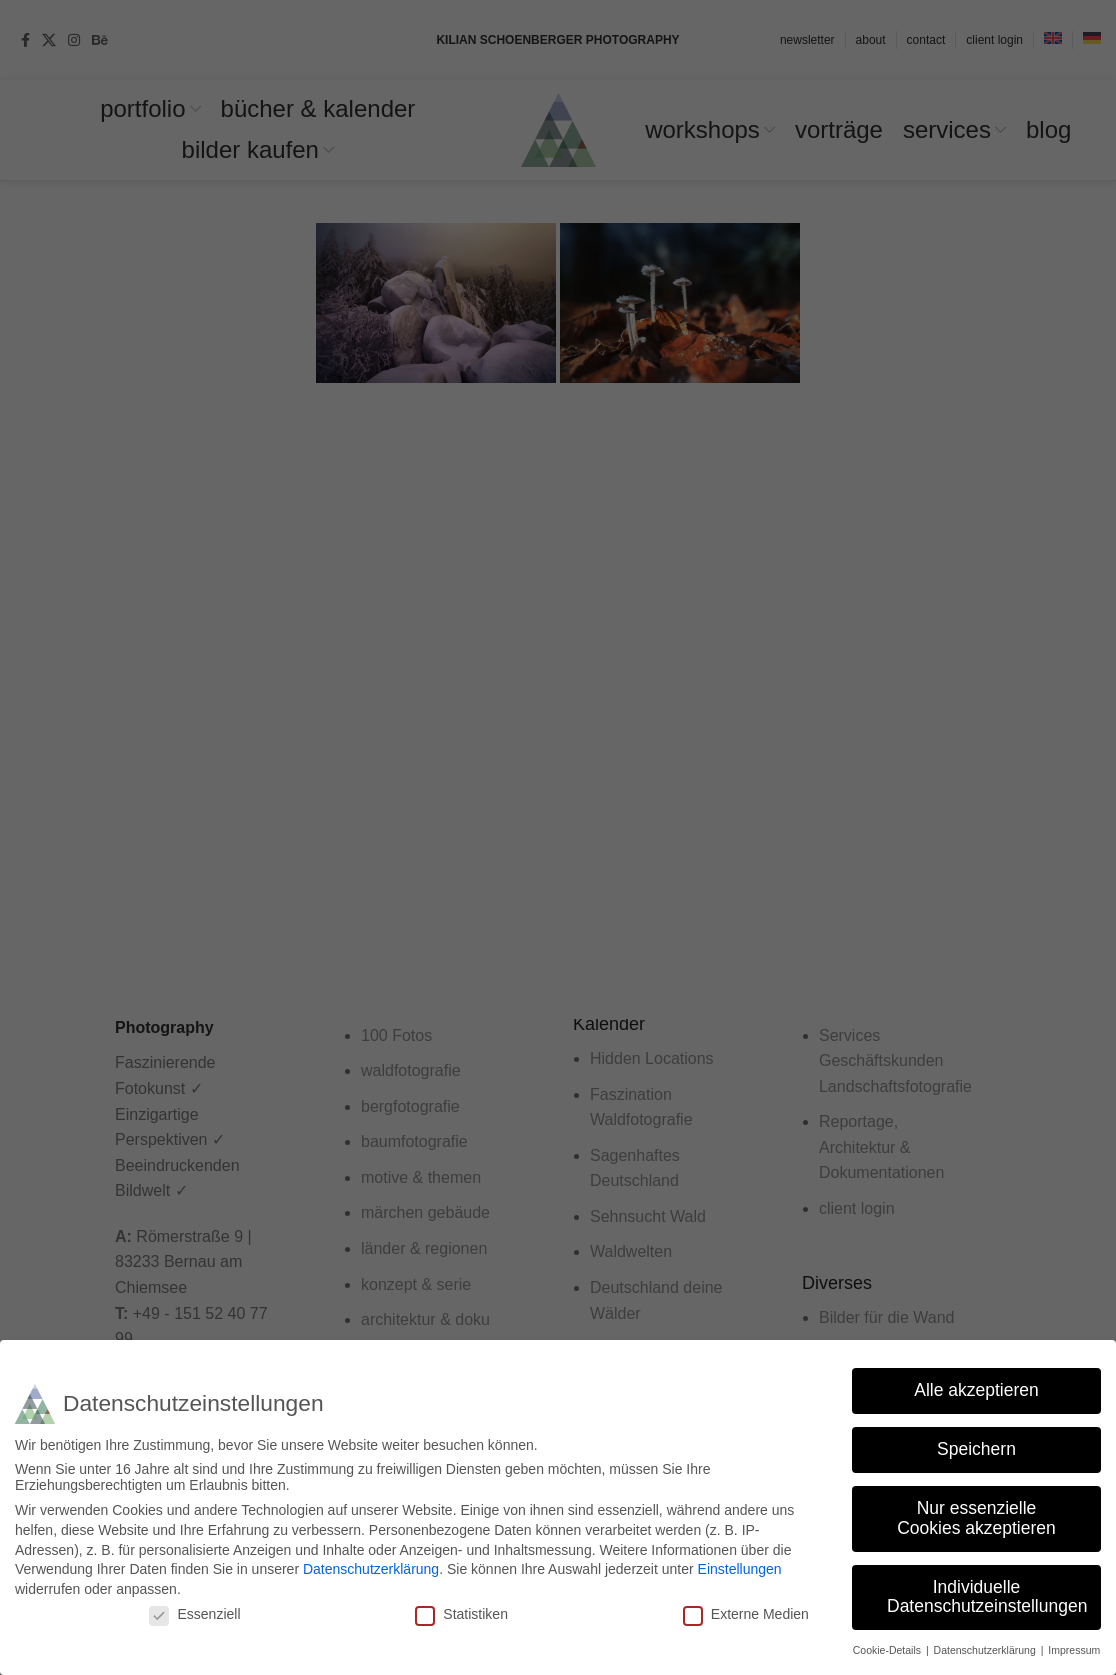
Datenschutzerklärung (371, 1569)
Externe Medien (746, 1614)
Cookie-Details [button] (888, 1650)
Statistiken (461, 1614)
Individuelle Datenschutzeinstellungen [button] (987, 1596)
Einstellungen (740, 1569)
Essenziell (194, 1614)
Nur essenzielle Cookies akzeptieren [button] (976, 1518)
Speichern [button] (976, 1449)
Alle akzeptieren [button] (976, 1390)
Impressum (1074, 1650)
